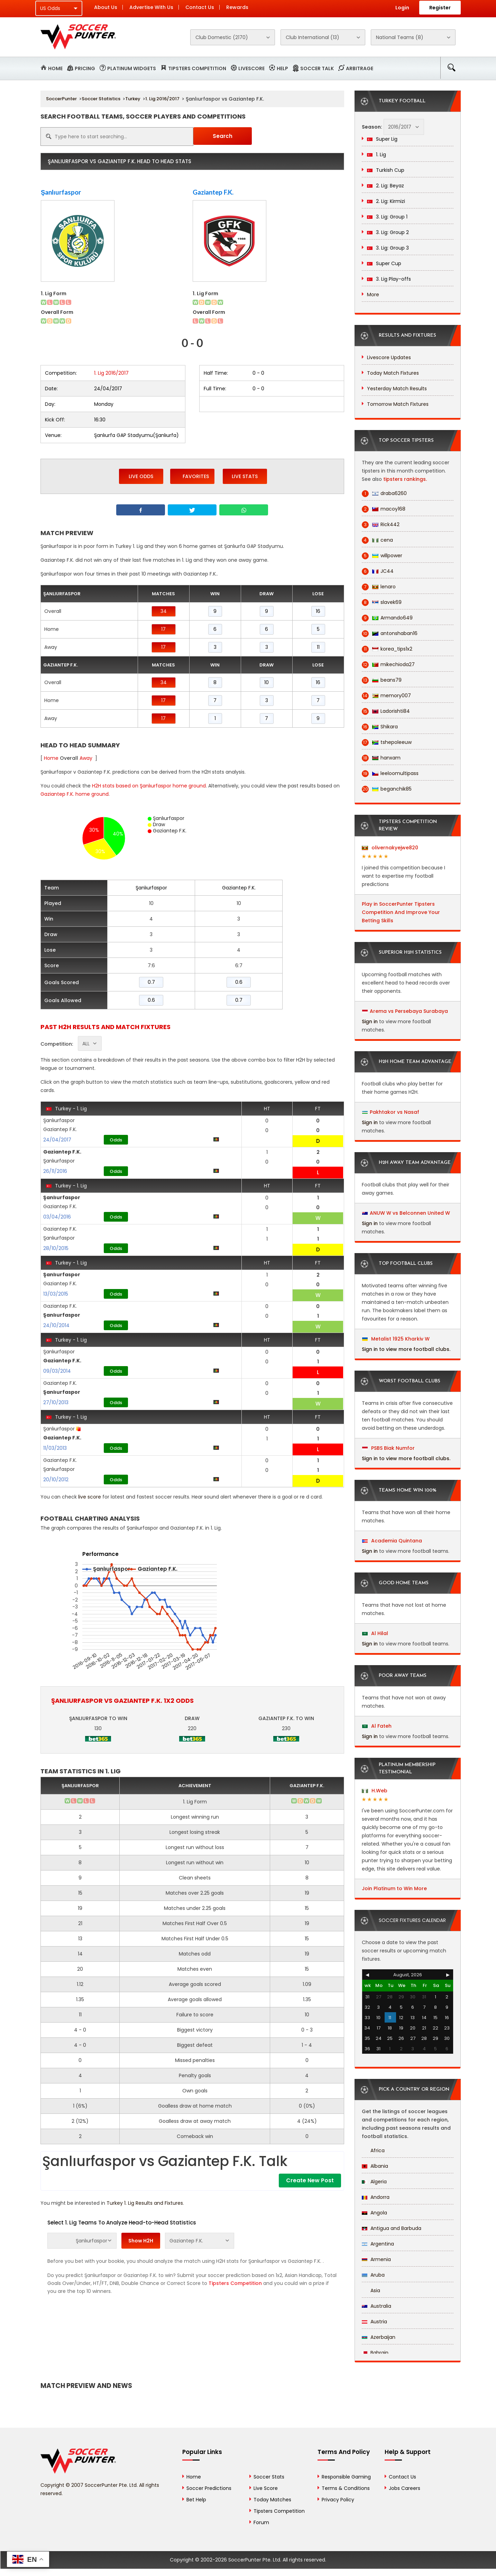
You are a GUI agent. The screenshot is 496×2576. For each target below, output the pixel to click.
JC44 (378, 571)
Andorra (375, 2197)
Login (402, 7)
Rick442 (380, 524)
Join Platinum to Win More (394, 1888)
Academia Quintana (392, 1540)
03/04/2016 (57, 1216)
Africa (373, 2150)
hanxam (381, 758)
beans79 (382, 680)
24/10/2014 (56, 1325)
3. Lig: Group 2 (388, 232)
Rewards (237, 7)
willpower (382, 555)
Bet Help (196, 2499)
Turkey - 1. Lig (66, 1108)
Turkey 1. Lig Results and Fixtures (145, 2203)
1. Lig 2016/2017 (162, 98)
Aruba (373, 2274)
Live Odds (141, 476)
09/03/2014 (57, 1371)
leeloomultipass (390, 773)
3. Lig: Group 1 (387, 216)
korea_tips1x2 (387, 649)
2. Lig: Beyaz (385, 185)
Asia (371, 2290)
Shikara (380, 726)
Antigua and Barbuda (391, 2228)
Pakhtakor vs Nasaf (394, 1112)
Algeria (374, 2181)
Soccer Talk (317, 68)
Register (440, 7)
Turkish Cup (385, 170)
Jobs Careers (404, 2488)
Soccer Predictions (208, 2488)
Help (282, 68)
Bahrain (375, 2352)
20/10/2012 (55, 1479)
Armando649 (387, 618)
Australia (376, 2306)
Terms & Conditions (346, 2488)
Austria (374, 2321)
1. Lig (376, 154)
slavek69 (382, 602)
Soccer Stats (269, 2476)
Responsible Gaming (346, 2476)
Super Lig (382, 139)
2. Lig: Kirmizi (386, 201)
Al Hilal (375, 1633)
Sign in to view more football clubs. (406, 1349)
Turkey (132, 98)
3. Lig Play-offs (389, 279)
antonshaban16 (389, 633)
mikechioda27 (388, 664)
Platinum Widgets (131, 68)
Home (55, 68)
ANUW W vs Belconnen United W (410, 1213)
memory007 (386, 695)
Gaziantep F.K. (213, 192)
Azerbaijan (378, 2337)
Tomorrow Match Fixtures (398, 404)
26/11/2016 (55, 1171)
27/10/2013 (55, 1402)
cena (377, 540)
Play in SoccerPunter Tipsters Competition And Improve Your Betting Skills (401, 912)
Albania (375, 2166)
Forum (261, 2522)
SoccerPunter (61, 98)
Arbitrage (359, 68)
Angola (374, 2212)
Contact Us (199, 7)
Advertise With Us (151, 7)
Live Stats (245, 476)
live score (89, 1496)
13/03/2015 (55, 1293)
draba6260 (384, 493)
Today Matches (272, 2499)
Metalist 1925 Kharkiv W (396, 1338)
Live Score (266, 2488)
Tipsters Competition (197, 68)
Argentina (378, 2243)
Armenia (376, 2259)
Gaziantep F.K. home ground (74, 794)
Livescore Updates (389, 357)
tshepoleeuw (387, 742)
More (373, 294)
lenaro (379, 586)
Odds (116, 1140)
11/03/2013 (55, 1448)
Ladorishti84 (386, 711)
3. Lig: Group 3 (388, 247)
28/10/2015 (55, 1248)
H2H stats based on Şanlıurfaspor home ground (149, 785)
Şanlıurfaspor (61, 192)
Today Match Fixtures (393, 373)
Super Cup (384, 263)
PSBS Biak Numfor (388, 1448)
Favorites (192, 476)
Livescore (251, 68)
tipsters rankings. (405, 479)
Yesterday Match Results (397, 388)
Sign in (370, 1021)
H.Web (374, 1790)
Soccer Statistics (101, 98)
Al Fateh (377, 1726)
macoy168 (383, 509)
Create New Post (310, 2180)
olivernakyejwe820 (390, 847)
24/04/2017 (57, 1139)
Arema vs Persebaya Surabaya (409, 1011)
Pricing (85, 68)
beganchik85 (387, 789)
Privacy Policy (338, 2499)
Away (86, 758)
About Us (105, 7)
